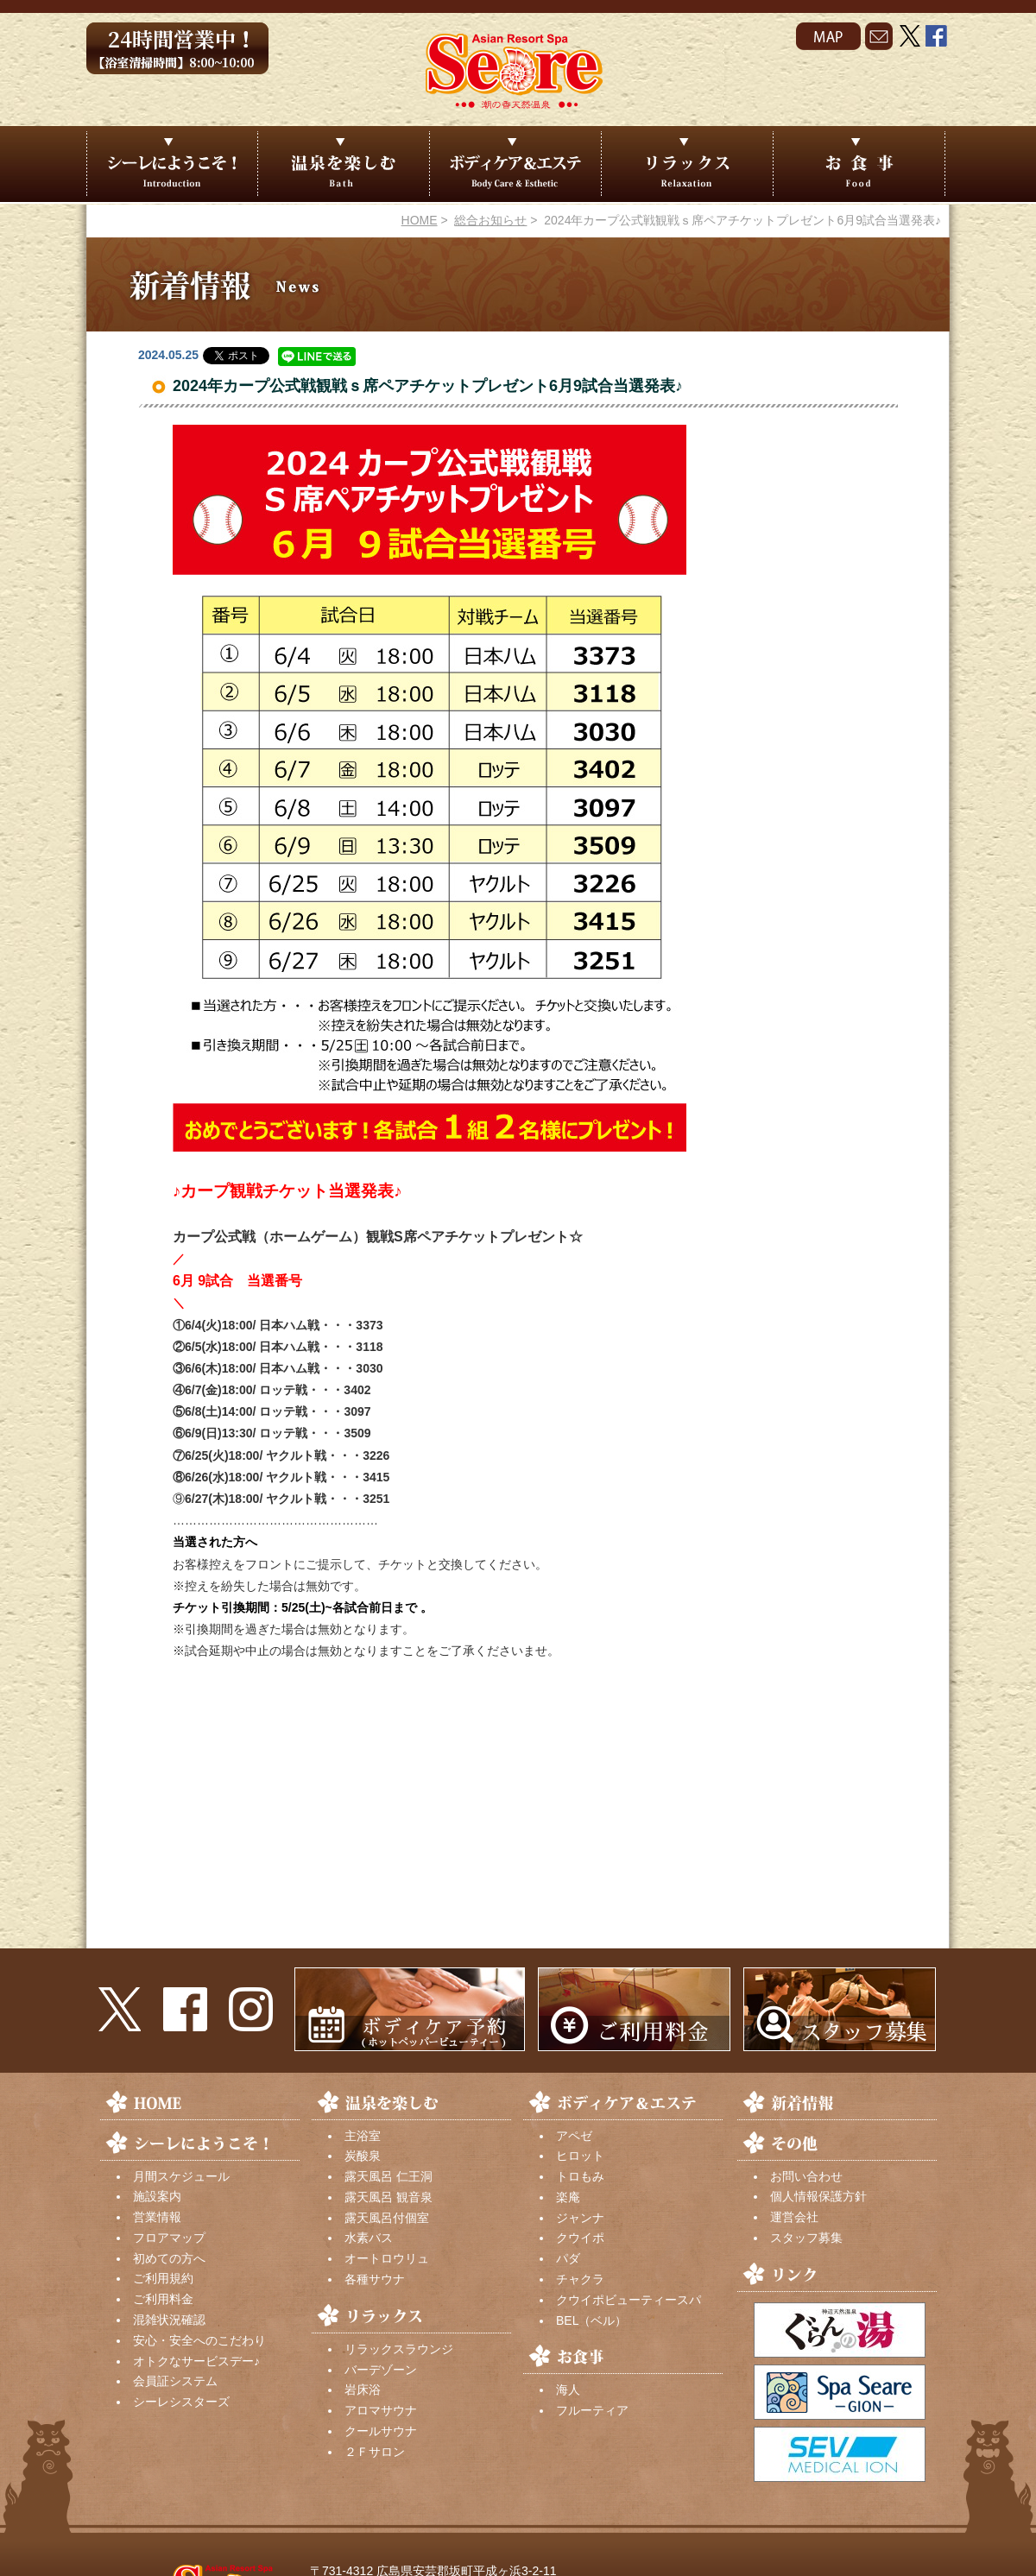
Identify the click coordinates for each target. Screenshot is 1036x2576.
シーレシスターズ (181, 2402)
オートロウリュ (386, 2258)
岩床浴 (362, 2389)
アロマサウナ (380, 2410)
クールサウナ (380, 2431)
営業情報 (157, 2217)
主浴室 (362, 2136)
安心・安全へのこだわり (199, 2340)
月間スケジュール (181, 2176)
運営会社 (794, 2217)
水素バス (368, 2238)
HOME (419, 220)
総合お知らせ (490, 220)
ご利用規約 (163, 2278)
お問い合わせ (806, 2176)
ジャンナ (580, 2218)
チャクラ (580, 2279)
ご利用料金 (163, 2299)
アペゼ (574, 2136)
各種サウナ (374, 2279)
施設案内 (157, 2196)
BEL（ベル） (591, 2320)
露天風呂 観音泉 (388, 2197)
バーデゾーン (380, 2370)
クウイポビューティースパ (628, 2300)
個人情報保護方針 (818, 2196)
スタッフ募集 (806, 2238)
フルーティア (592, 2410)
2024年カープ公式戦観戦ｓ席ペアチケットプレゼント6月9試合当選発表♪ (428, 386)
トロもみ (580, 2176)
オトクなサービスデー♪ (196, 2361)
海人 (568, 2389)
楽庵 (568, 2197)
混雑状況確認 (169, 2320)
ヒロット (580, 2155)
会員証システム (175, 2381)
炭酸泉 (362, 2155)
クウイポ (580, 2238)
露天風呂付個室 (386, 2218)
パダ (568, 2258)
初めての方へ (169, 2258)
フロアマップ (169, 2238)
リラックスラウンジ (398, 2349)
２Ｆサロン (374, 2452)
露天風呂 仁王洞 (388, 2176)
